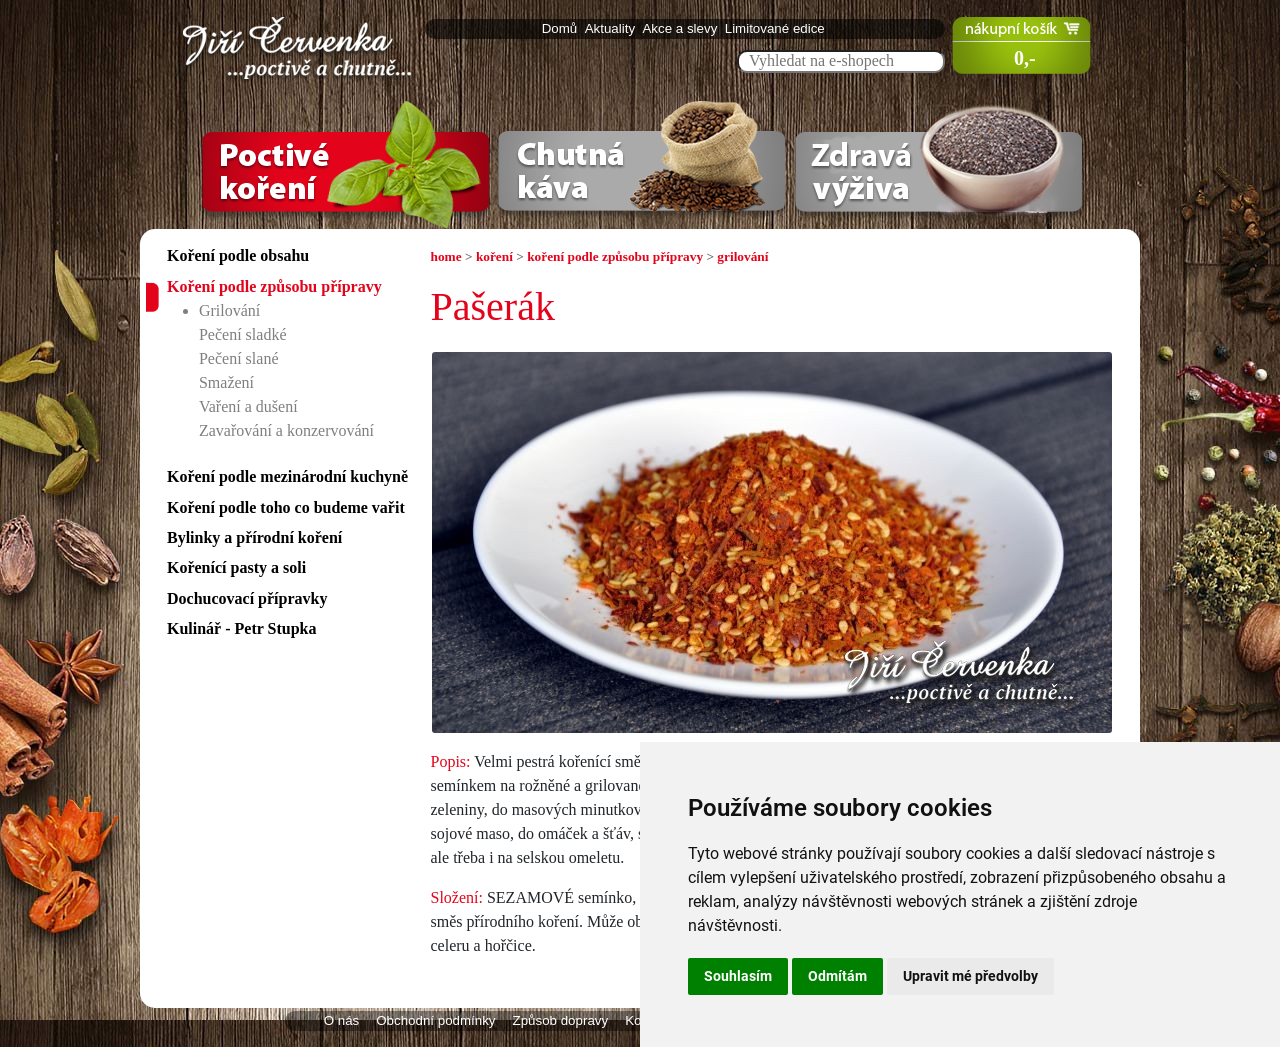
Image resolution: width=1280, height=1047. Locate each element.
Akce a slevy (681, 28)
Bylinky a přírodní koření (254, 537)
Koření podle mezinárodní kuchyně (287, 476)
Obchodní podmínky (435, 1020)
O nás (342, 1020)
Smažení (226, 382)
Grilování (229, 310)
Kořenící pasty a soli (236, 567)
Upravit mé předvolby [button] (970, 976)
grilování (742, 256)
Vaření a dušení (248, 406)
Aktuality (612, 28)
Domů (561, 28)
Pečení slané (239, 358)
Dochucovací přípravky (247, 598)
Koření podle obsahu (238, 255)
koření (494, 256)
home (446, 256)
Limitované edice (777, 28)
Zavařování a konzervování (286, 430)
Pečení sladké (243, 334)
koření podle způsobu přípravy (615, 256)
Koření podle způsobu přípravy (274, 286)
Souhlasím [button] (738, 976)
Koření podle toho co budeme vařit (286, 507)
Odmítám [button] (837, 976)
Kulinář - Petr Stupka (242, 628)
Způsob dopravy (561, 1020)
